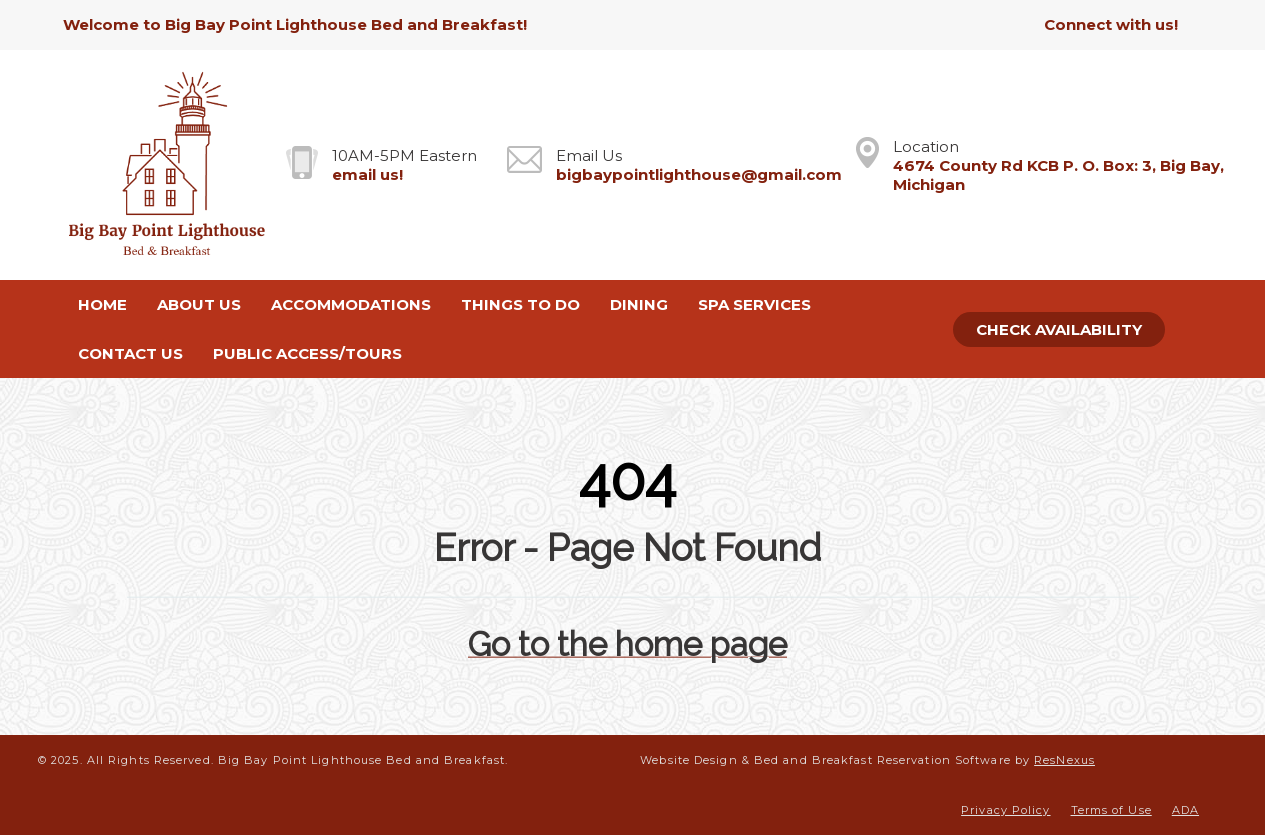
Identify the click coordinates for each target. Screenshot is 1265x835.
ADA (1185, 810)
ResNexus (1064, 760)
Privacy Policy (1005, 810)
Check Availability (1059, 329)
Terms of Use (1111, 810)
